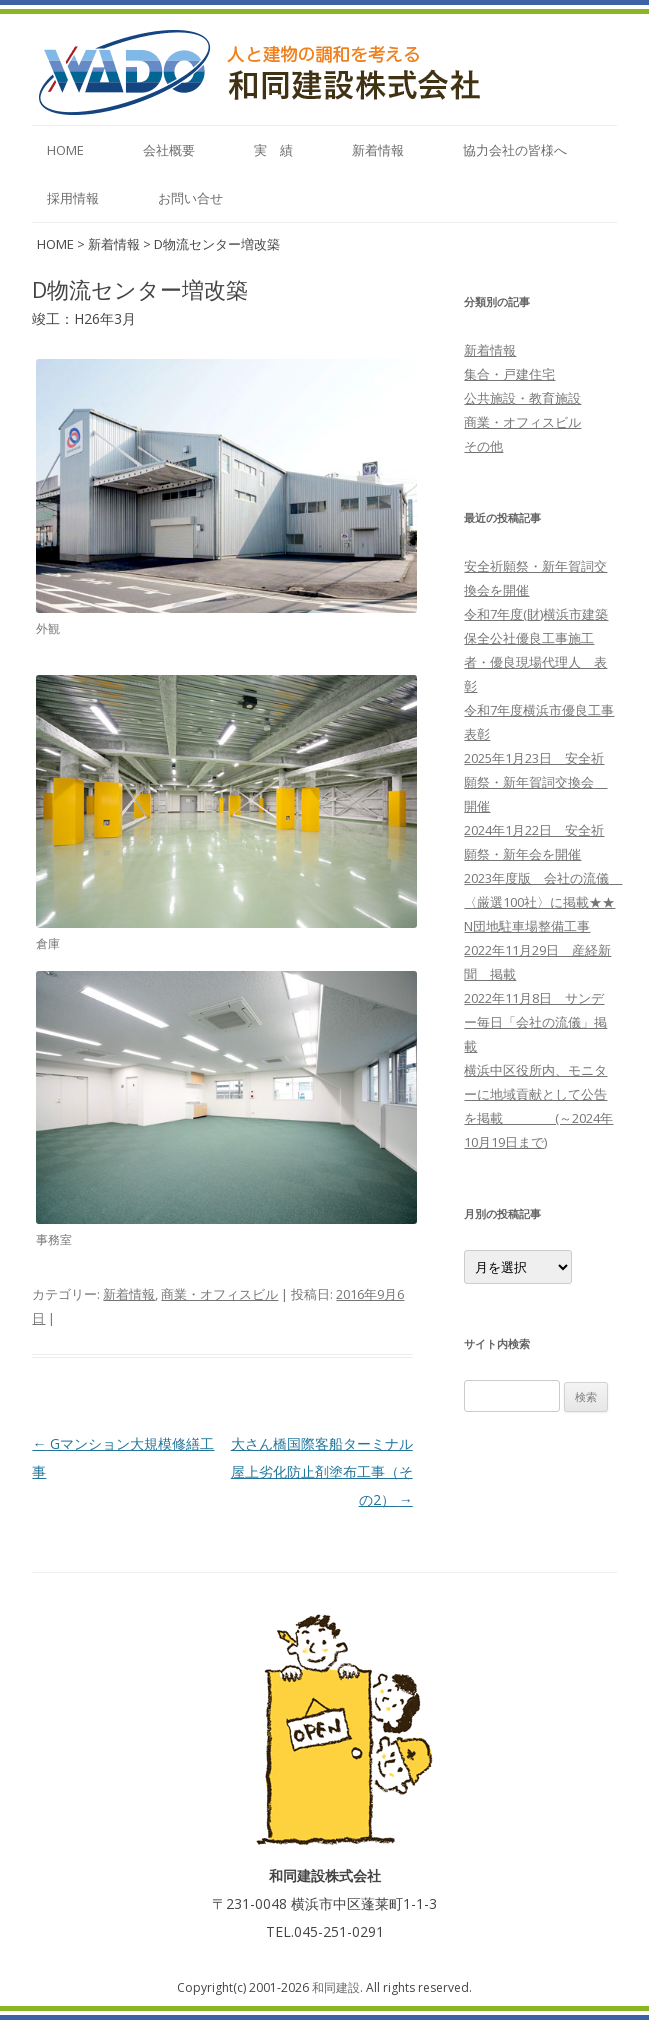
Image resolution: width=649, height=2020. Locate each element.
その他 (483, 446)
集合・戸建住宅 (509, 374)
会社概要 (169, 150)
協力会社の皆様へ (515, 150)
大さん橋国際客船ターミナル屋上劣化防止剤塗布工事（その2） (322, 1471)
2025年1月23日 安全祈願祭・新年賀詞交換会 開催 (535, 782)
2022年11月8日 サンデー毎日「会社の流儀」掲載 (535, 1022)
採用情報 (73, 198)
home (65, 150)
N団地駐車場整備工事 (527, 926)
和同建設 (336, 1987)
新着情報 (378, 150)
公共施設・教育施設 (522, 398)
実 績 (273, 150)
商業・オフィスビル (219, 1294)
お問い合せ (190, 198)
